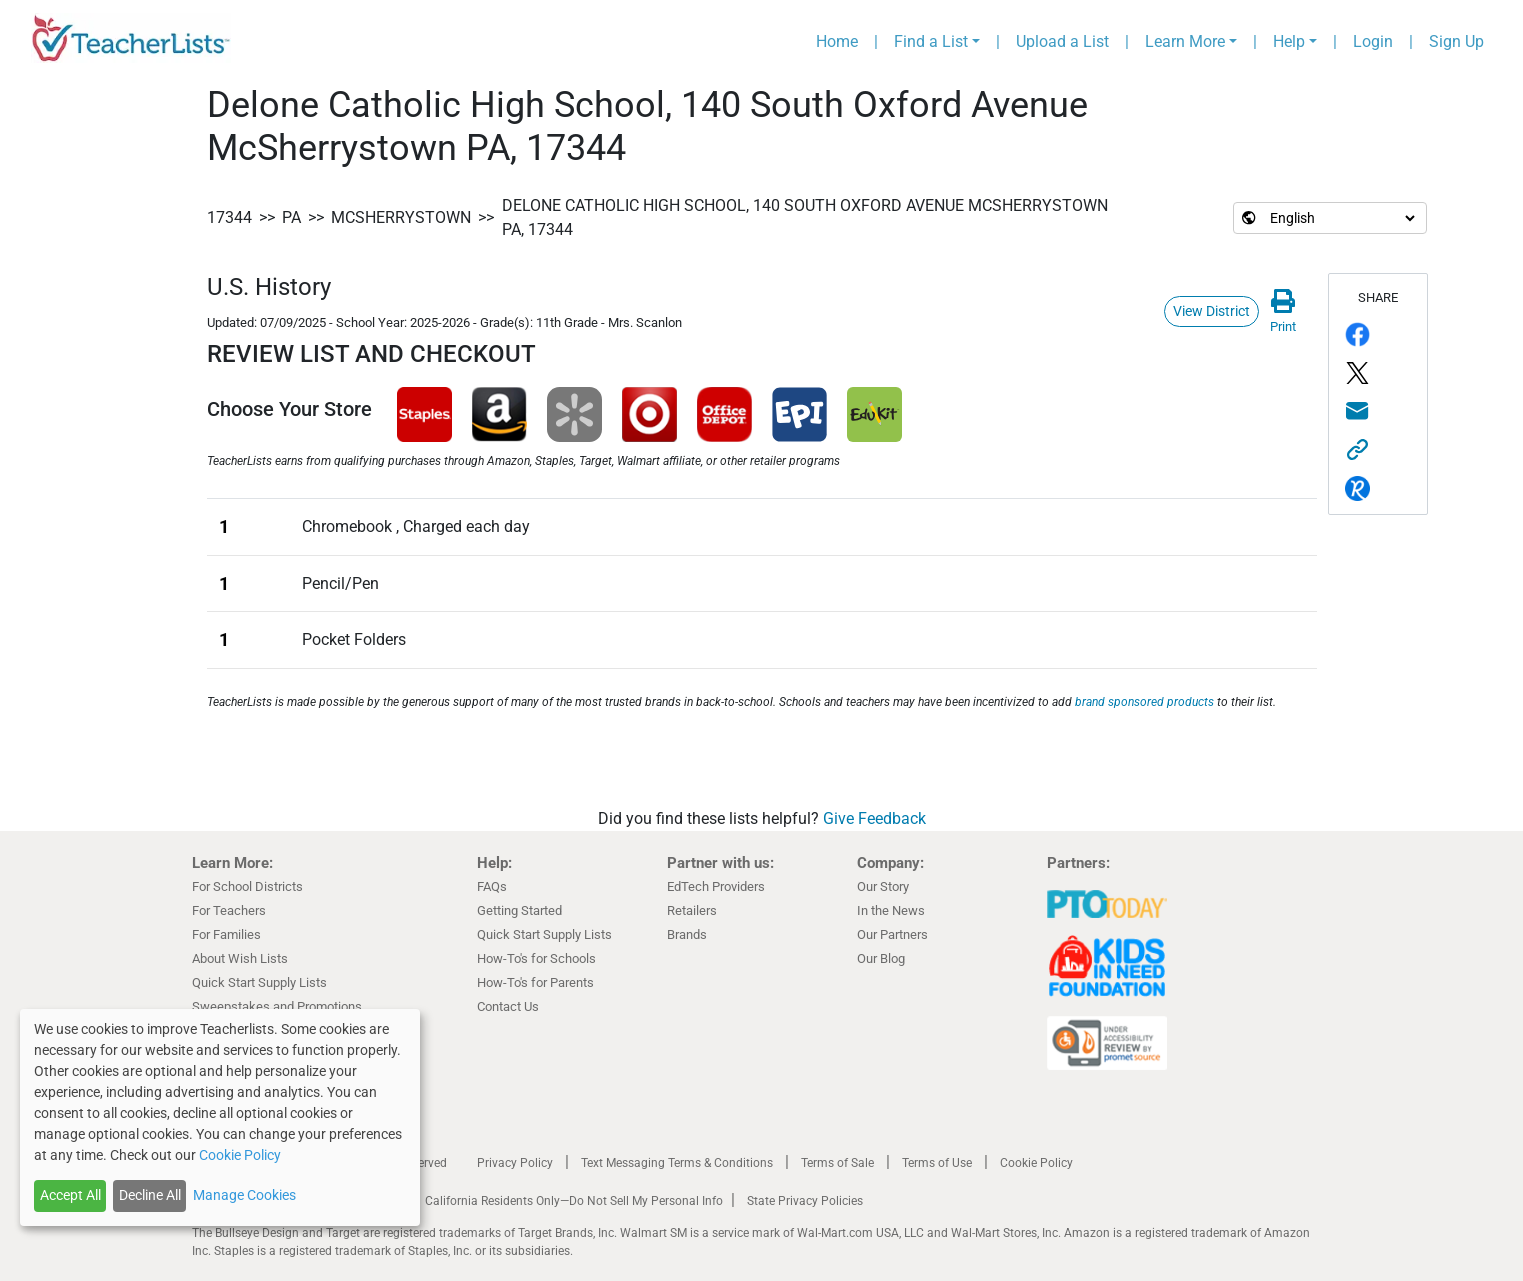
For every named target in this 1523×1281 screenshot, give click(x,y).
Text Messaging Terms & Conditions (677, 1163)
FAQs (492, 886)
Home (837, 41)
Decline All (150, 1195)
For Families (226, 934)
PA (291, 217)
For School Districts (247, 886)
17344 (229, 217)
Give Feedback (874, 818)
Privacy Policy (515, 1163)
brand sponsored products (1144, 702)
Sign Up (1456, 41)
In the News (891, 910)
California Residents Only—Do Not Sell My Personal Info (574, 1201)
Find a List (931, 41)
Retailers (692, 910)
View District (1211, 311)
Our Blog (881, 958)
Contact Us (508, 1006)
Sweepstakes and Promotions (277, 1006)
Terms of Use (937, 1163)
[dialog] (220, 1117)
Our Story (883, 886)
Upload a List (1062, 41)
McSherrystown (401, 217)
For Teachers (229, 910)
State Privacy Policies (805, 1201)
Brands (687, 934)
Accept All (70, 1195)
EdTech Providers (716, 886)
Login (1373, 41)
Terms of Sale (837, 1163)
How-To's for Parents (535, 982)
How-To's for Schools (536, 958)
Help (1289, 41)
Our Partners (892, 934)
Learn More (1185, 41)
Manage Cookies (244, 1195)
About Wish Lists (240, 958)
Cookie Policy (1036, 1163)
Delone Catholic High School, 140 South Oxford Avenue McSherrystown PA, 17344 (805, 217)
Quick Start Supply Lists (259, 982)
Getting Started (519, 910)
